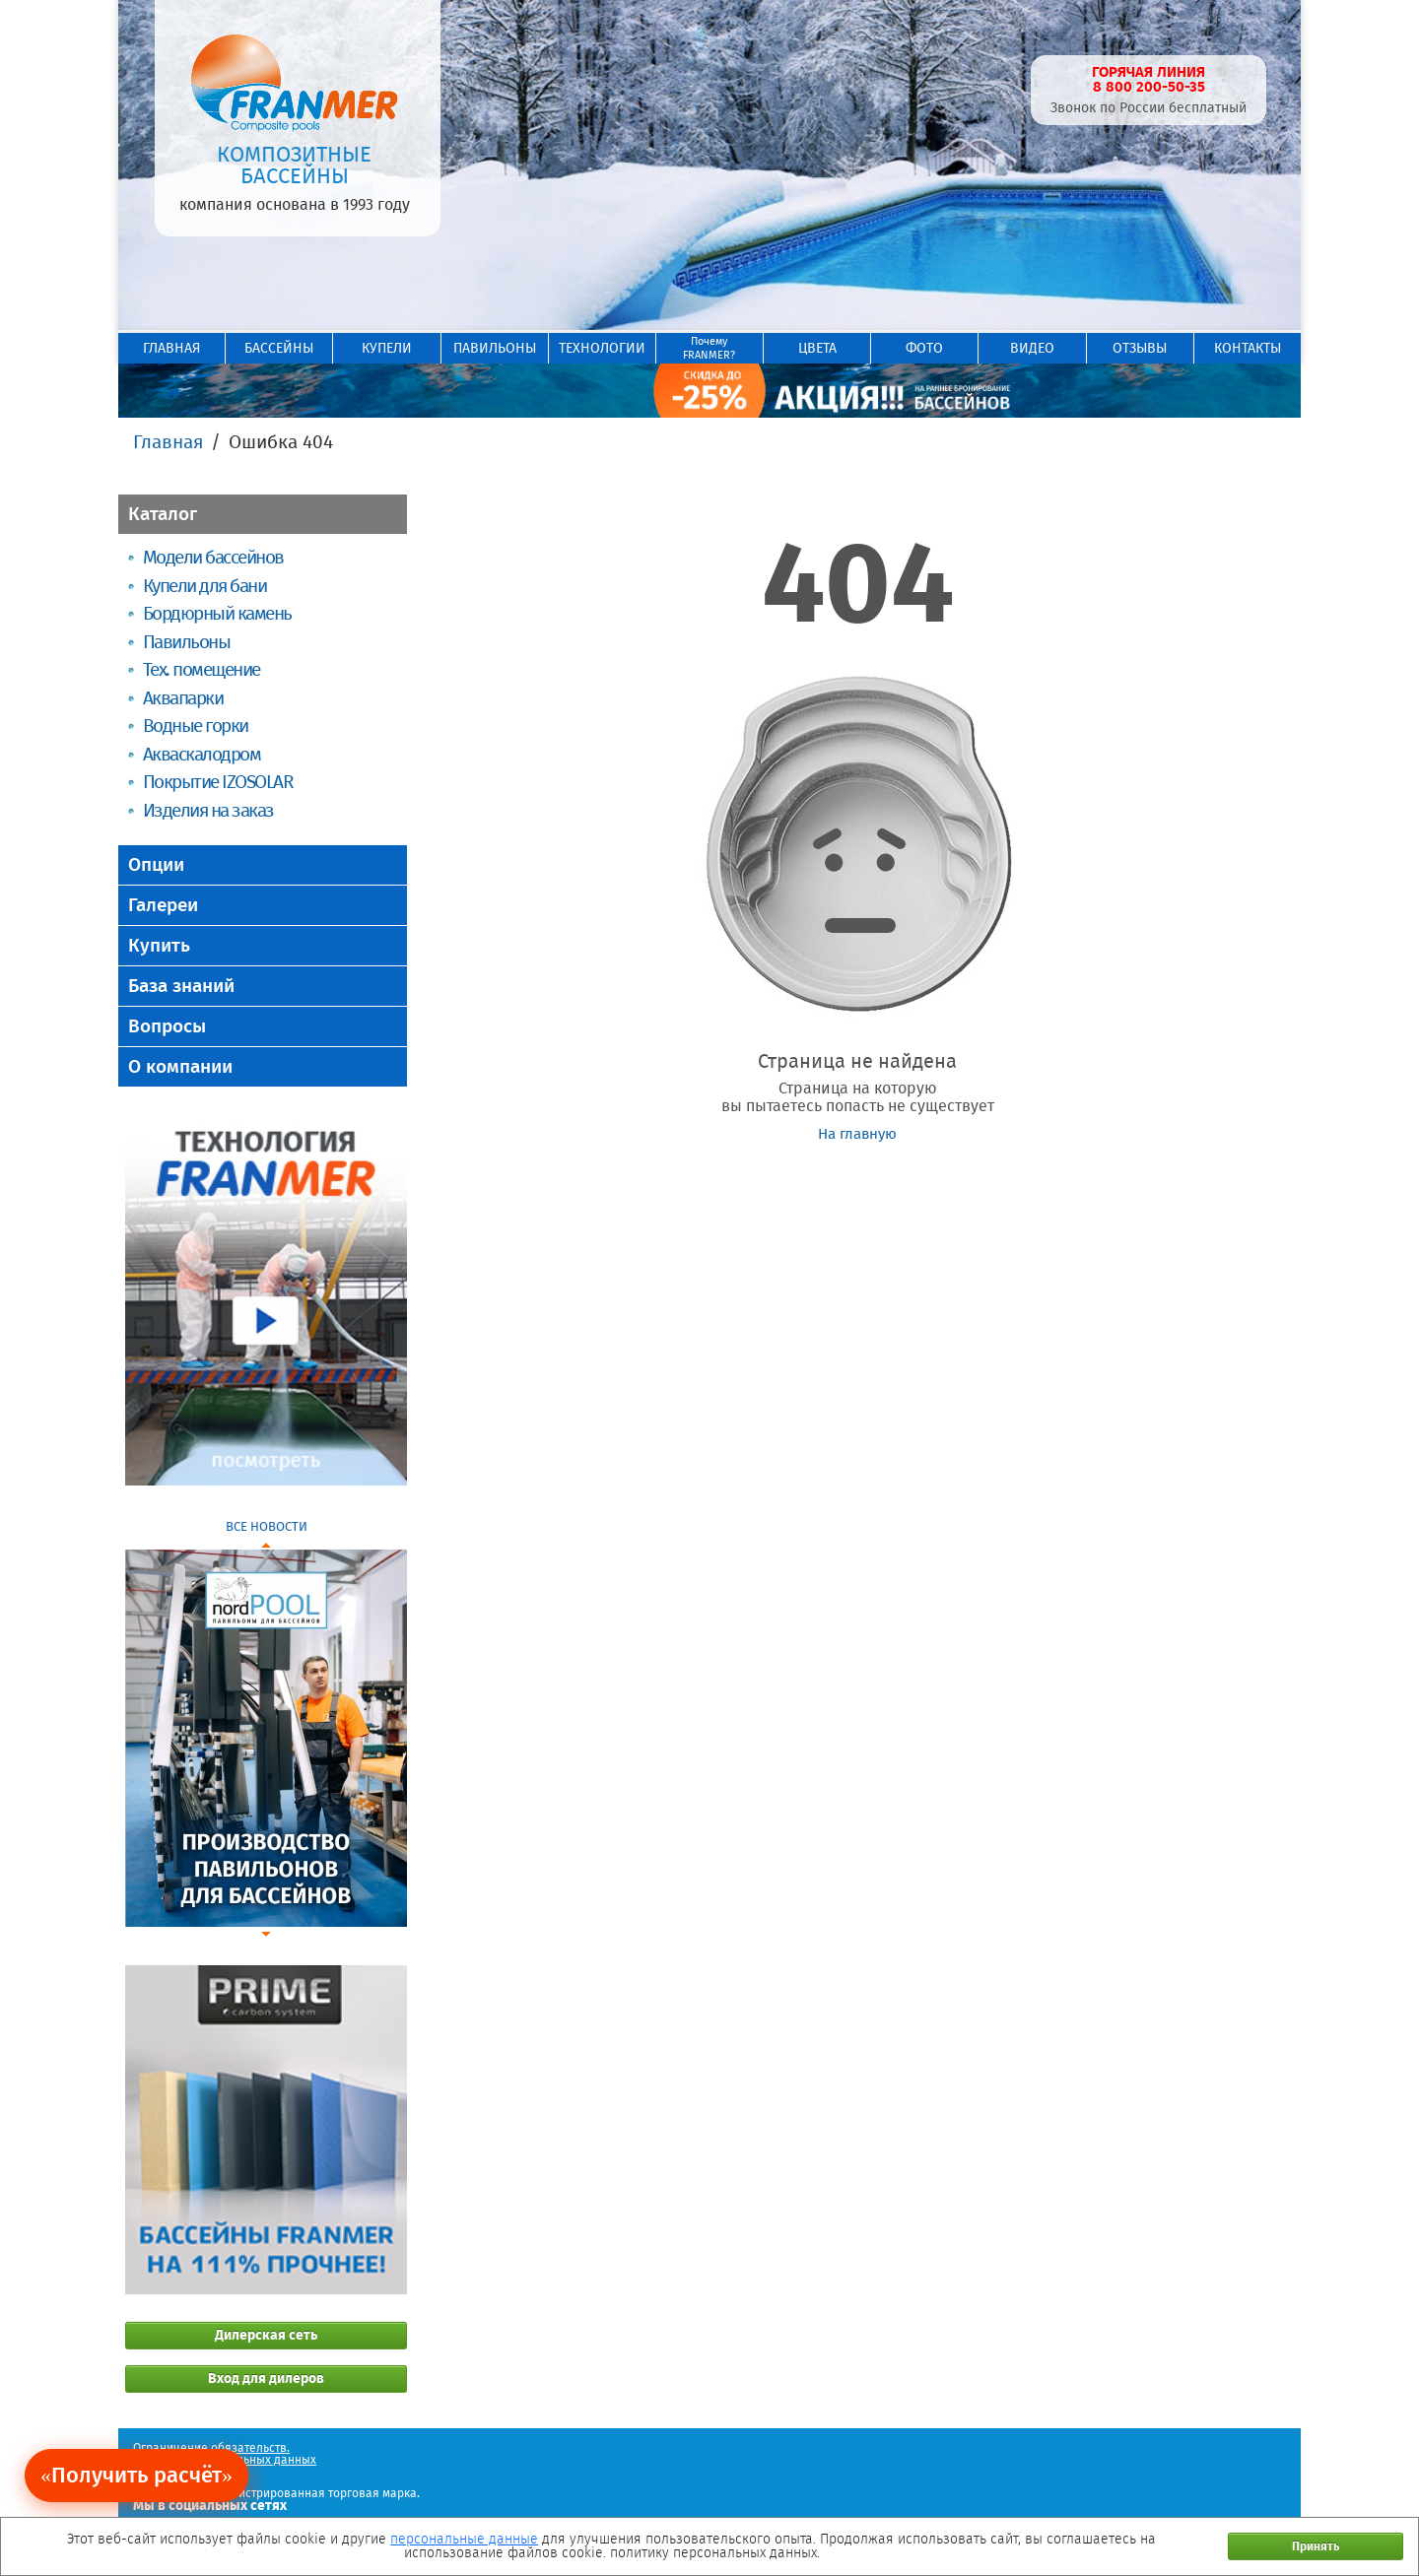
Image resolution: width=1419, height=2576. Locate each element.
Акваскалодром (201, 754)
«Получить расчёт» (136, 2475)
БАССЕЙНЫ (278, 348)
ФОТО (924, 348)
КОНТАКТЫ (1247, 348)
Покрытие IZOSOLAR (218, 781)
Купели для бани (204, 585)
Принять (1315, 2546)
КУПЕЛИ (387, 348)
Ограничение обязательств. (211, 2448)
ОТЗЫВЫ (1140, 348)
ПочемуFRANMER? (709, 348)
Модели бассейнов (213, 557)
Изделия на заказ (208, 810)
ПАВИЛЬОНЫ (494, 348)
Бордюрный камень (217, 613)
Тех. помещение (201, 669)
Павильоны (186, 641)
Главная (168, 441)
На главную (857, 1134)
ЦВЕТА (817, 348)
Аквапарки (183, 698)
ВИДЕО (1032, 348)
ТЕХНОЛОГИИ (602, 348)
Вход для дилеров (266, 2378)
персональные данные (464, 2539)
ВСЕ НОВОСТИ (266, 1526)
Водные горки (195, 725)
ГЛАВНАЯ (171, 348)
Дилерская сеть (266, 2335)
